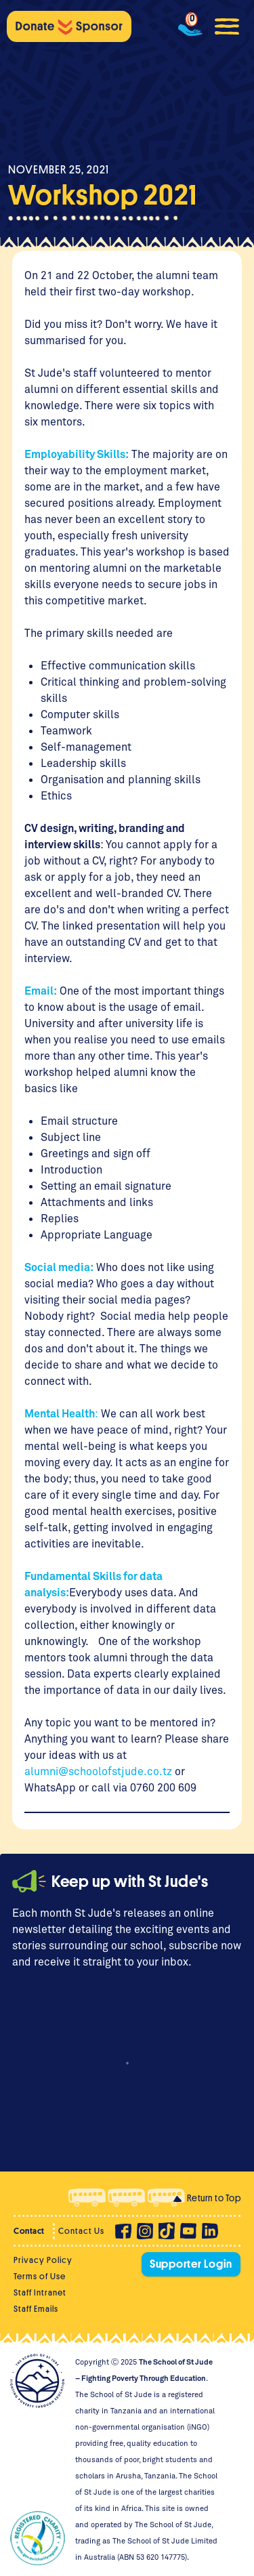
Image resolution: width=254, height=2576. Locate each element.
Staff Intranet (40, 2292)
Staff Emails (36, 2308)
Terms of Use (40, 2276)
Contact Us (81, 2230)
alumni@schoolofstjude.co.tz (98, 1770)
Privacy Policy (43, 2260)
